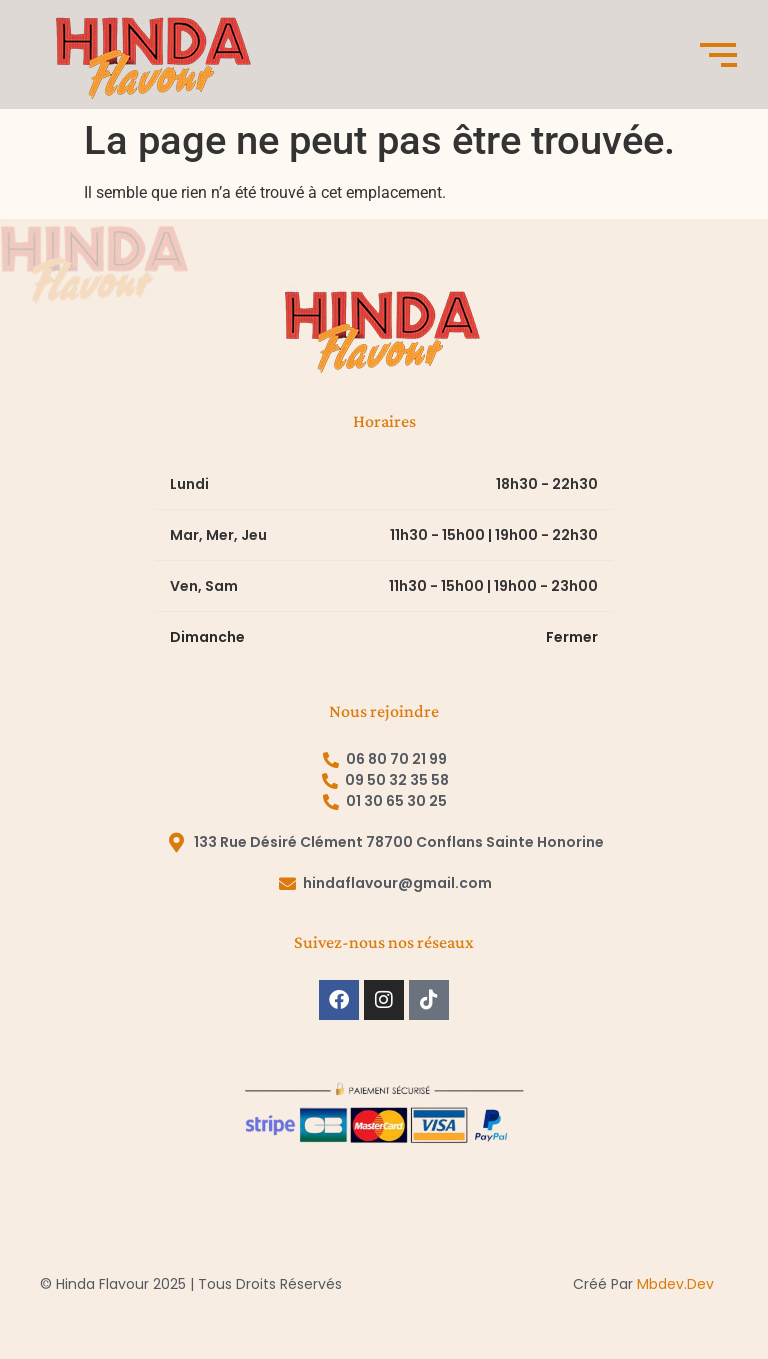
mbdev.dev (675, 1284)
